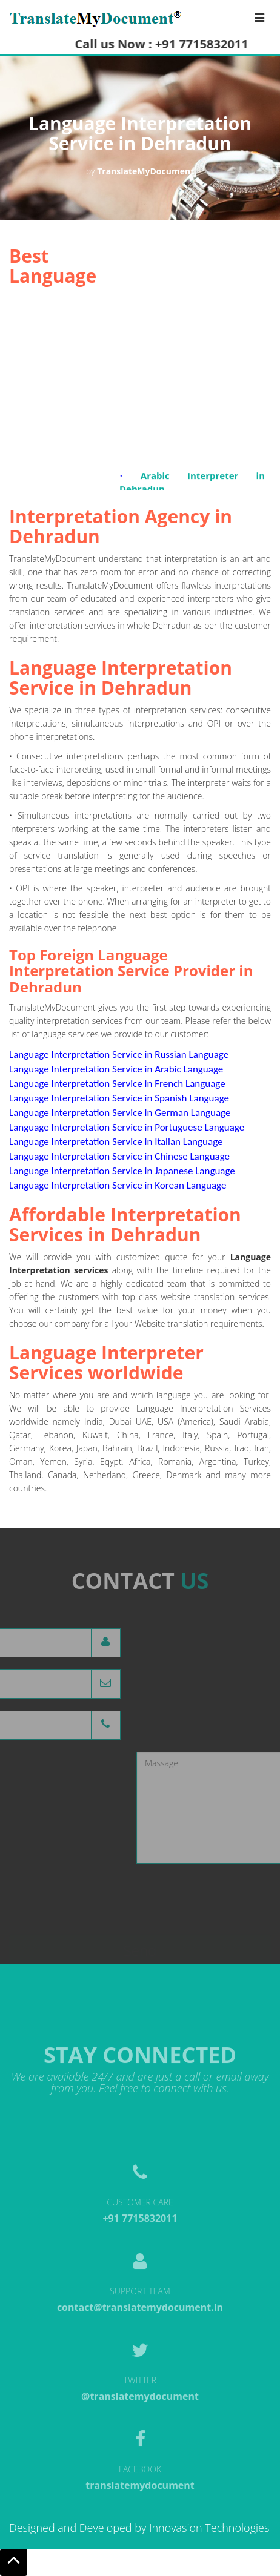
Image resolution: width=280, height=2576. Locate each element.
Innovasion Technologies (209, 2527)
